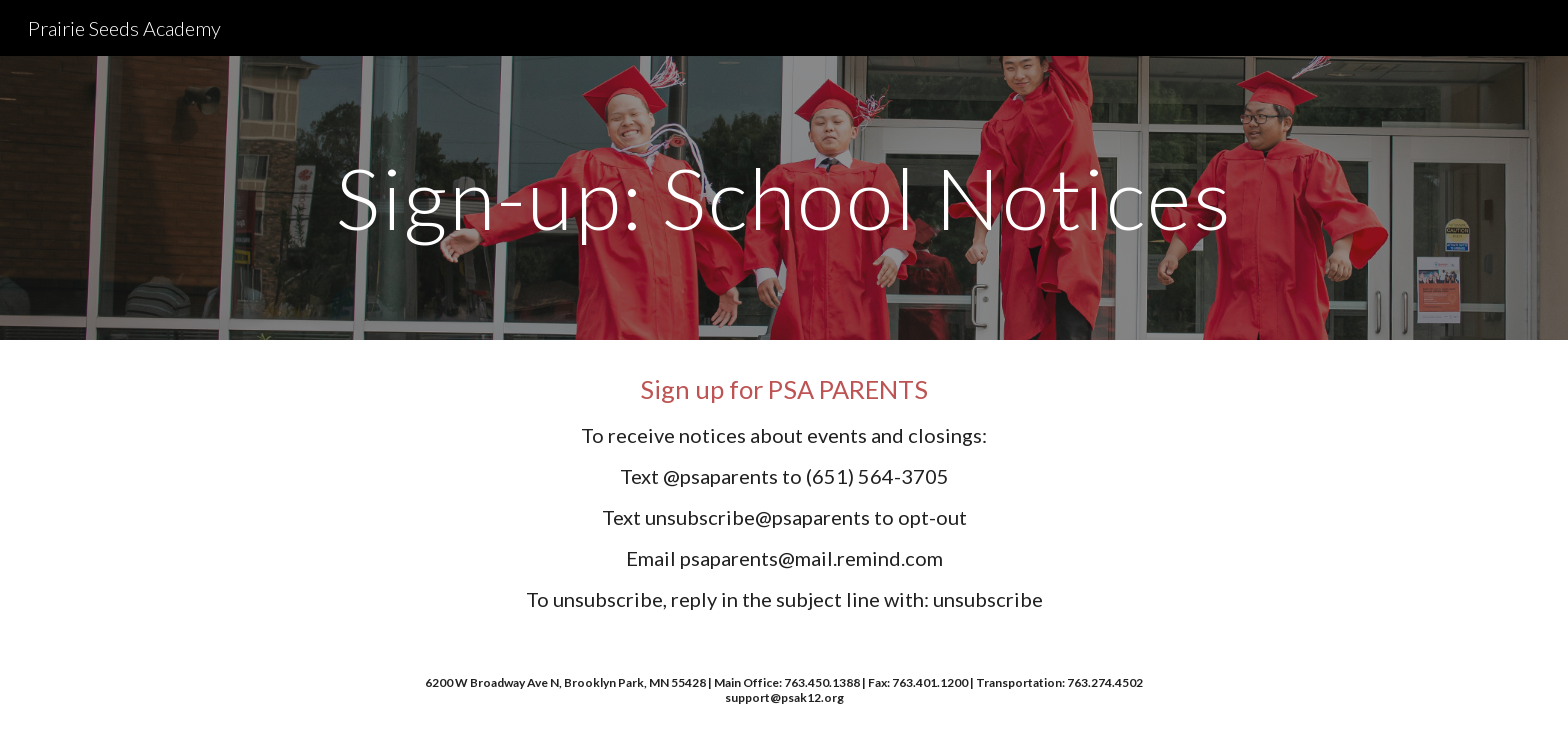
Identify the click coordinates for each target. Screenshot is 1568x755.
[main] (784, 197)
